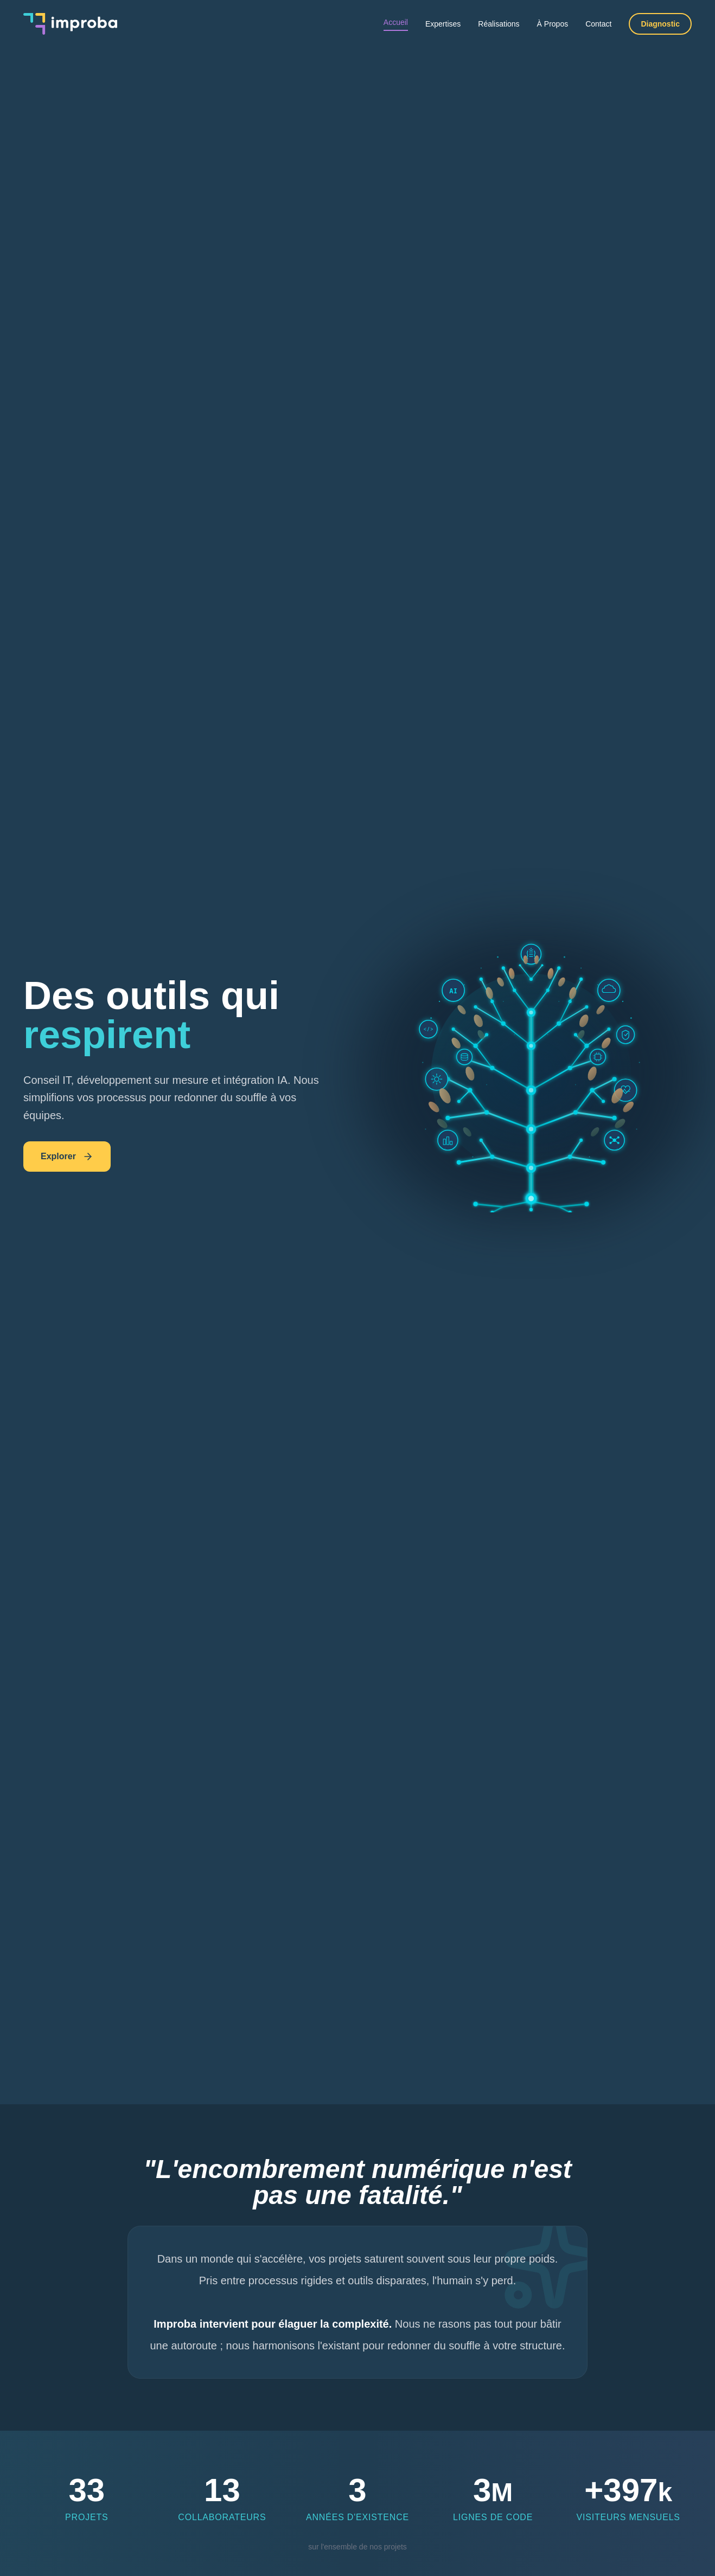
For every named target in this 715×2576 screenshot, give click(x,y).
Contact (598, 24)
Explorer (67, 1156)
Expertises (443, 24)
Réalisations (498, 24)
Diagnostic (660, 24)
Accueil (396, 22)
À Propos (553, 24)
